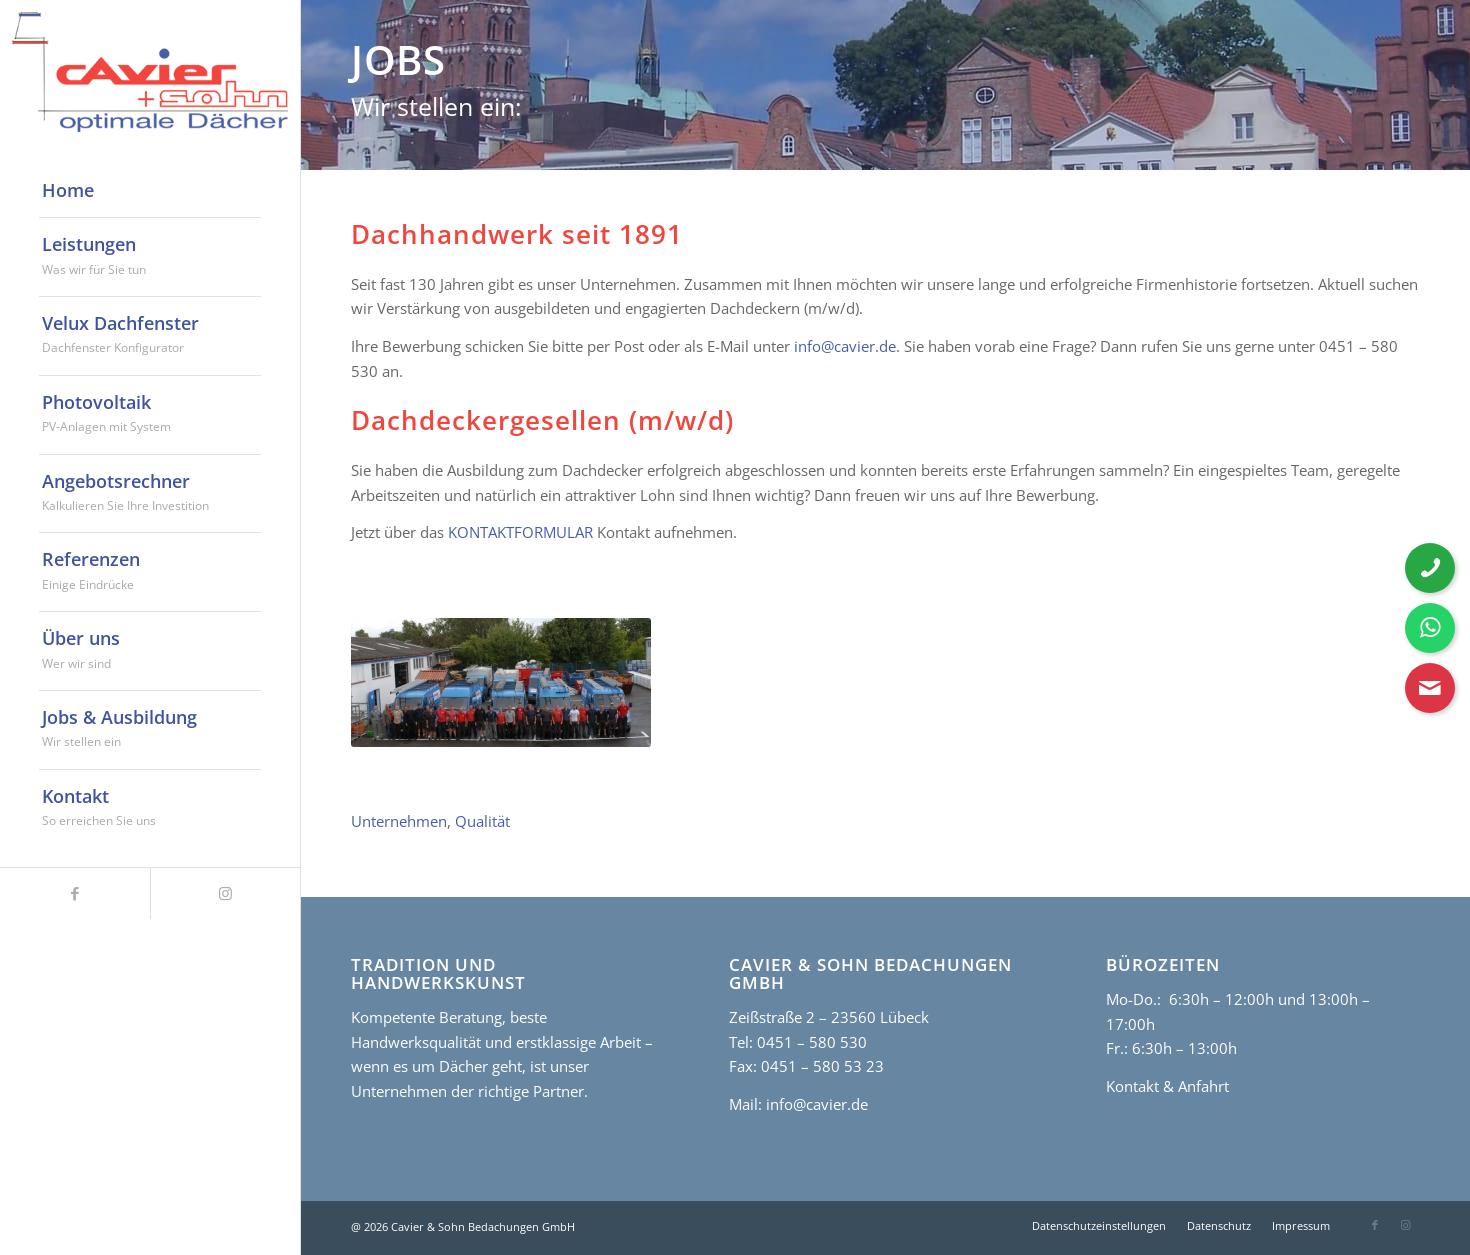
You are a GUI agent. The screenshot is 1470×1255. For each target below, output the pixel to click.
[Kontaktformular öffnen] (1430, 688)
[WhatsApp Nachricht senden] (1430, 628)
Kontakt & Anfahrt (1167, 1086)
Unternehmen (399, 821)
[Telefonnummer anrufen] (1430, 568)
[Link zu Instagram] (225, 893)
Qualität (482, 821)
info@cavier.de (845, 346)
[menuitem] (150, 191)
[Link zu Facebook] (75, 893)
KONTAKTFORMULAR (520, 532)
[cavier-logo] (150, 72)
